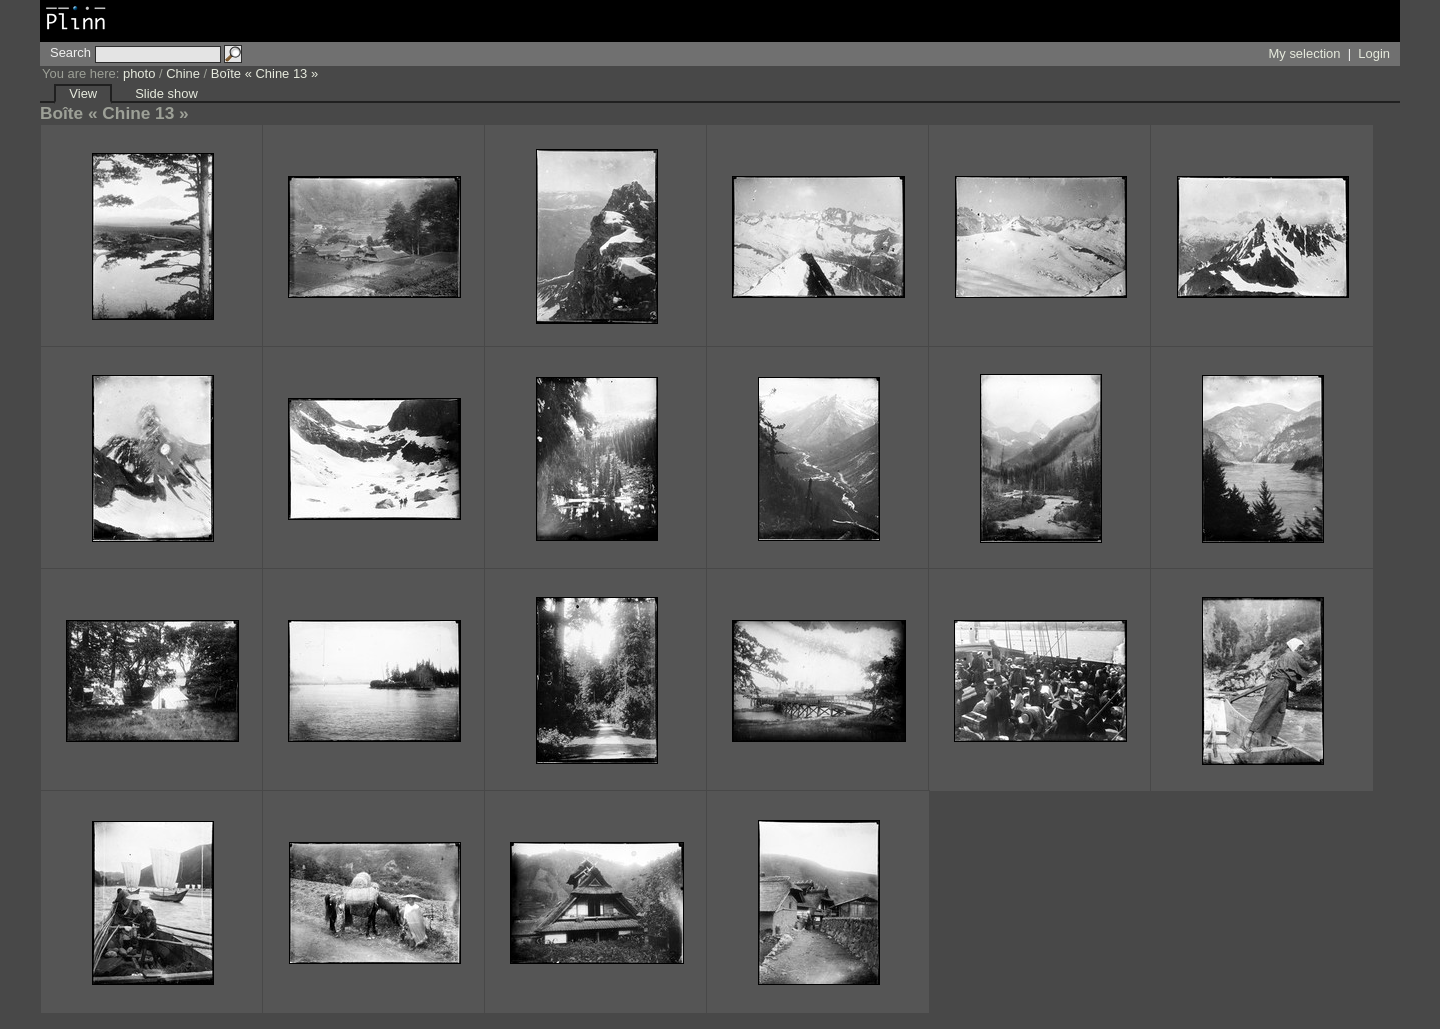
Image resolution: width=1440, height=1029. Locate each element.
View (83, 93)
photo (139, 73)
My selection (1305, 53)
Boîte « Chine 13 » (264, 73)
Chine (183, 73)
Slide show (166, 93)
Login (1374, 53)
